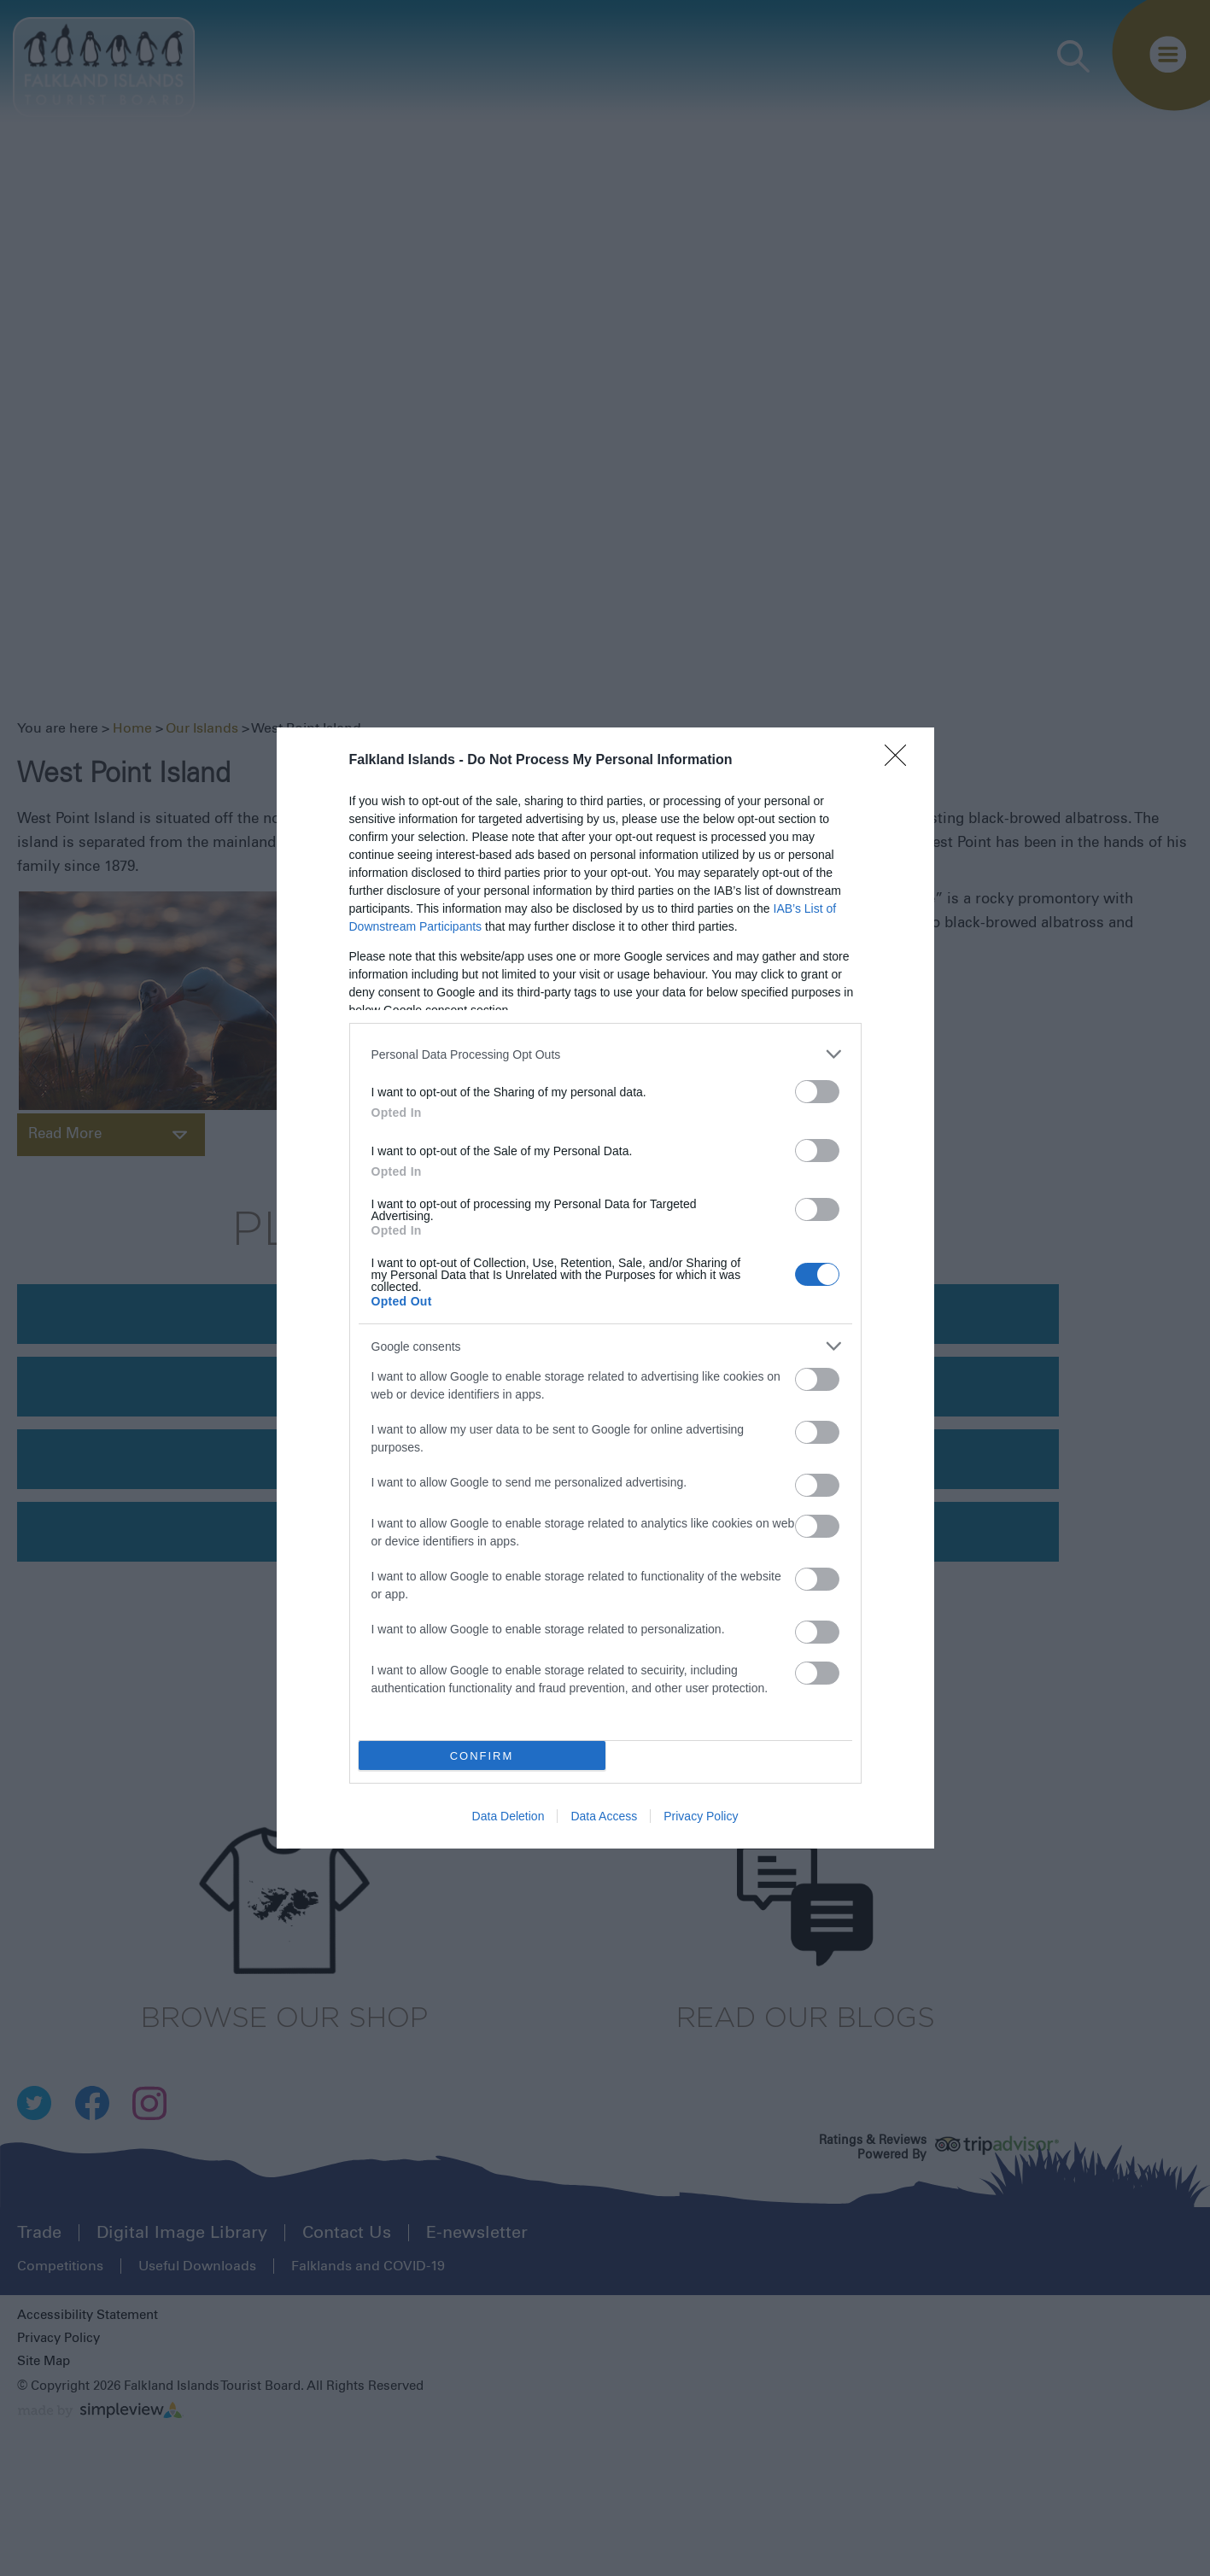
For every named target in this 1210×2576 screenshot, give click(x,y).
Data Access (603, 1816)
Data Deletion (508, 1816)
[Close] (901, 761)
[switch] (817, 1091)
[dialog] (605, 1288)
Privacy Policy (700, 1816)
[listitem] (605, 1054)
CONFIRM (482, 1755)
